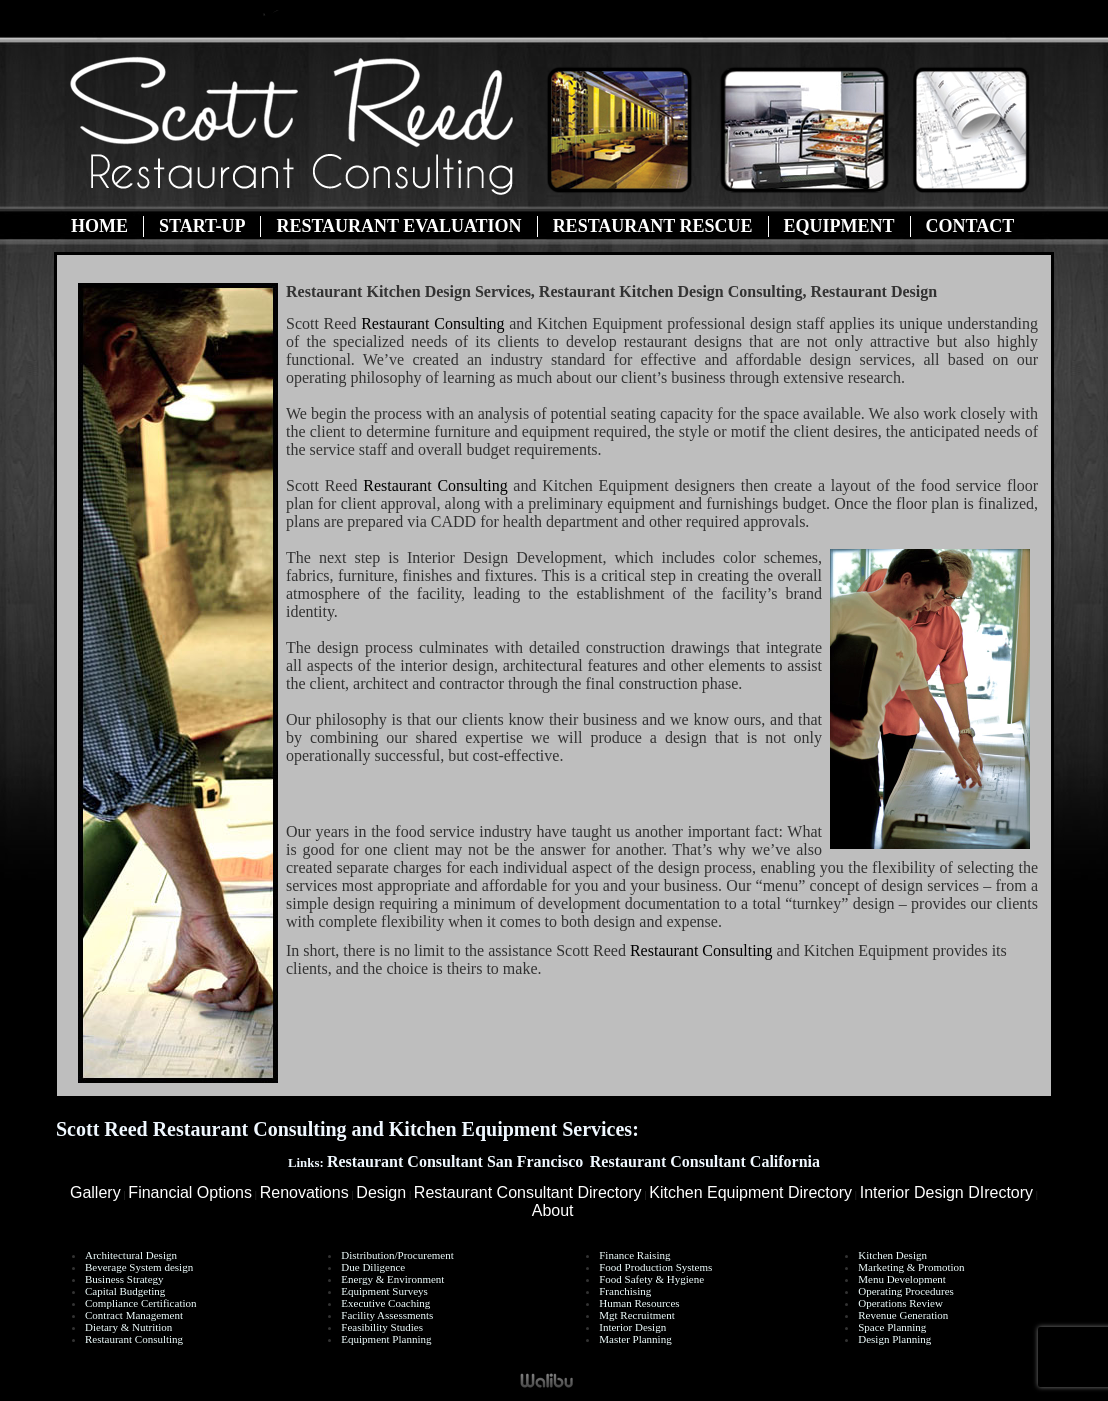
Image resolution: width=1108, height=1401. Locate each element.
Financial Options (190, 1192)
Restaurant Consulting (432, 323)
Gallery (95, 1192)
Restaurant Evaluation (398, 226)
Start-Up (202, 226)
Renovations (304, 1192)
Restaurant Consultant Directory (528, 1192)
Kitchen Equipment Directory (750, 1192)
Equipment (839, 226)
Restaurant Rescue (653, 226)
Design (381, 1192)
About (553, 1210)
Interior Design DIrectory (946, 1192)
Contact (970, 226)
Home (99, 226)
